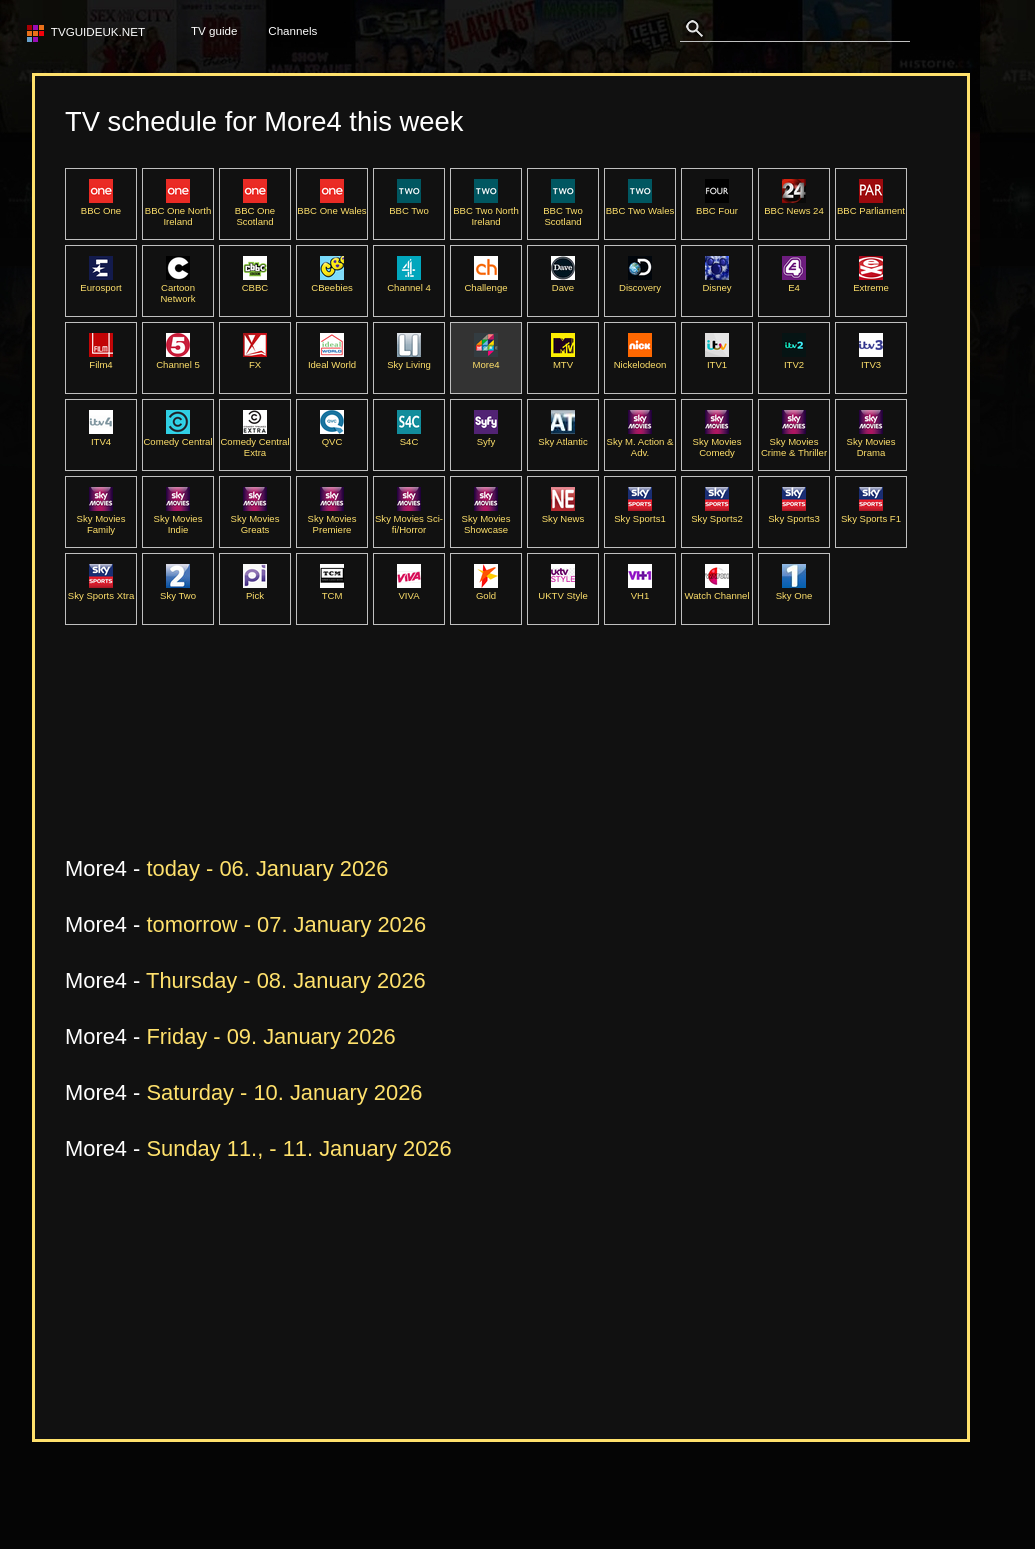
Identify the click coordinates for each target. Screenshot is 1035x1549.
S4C (409, 436)
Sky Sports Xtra (101, 590)
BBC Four (717, 205)
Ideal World (332, 359)
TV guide (214, 30)
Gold (486, 590)
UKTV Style (562, 590)
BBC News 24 (794, 205)
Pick (255, 590)
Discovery (640, 282)
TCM (332, 590)
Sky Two (178, 590)
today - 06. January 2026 (267, 868)
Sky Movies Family (101, 518)
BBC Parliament (871, 205)
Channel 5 (178, 359)
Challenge (485, 282)
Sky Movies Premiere (332, 518)
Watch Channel (716, 590)
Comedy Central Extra (254, 441)
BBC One (101, 205)
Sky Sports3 (794, 513)
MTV (563, 359)
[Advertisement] (429, 778)
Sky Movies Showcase (486, 518)
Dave (563, 282)
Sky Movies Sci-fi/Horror (409, 518)
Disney (716, 282)
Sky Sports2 (717, 513)
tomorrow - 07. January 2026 (286, 924)
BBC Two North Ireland (486, 210)
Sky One (794, 590)
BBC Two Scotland (563, 210)
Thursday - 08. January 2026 (286, 980)
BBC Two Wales (640, 205)
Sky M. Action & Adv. (640, 441)
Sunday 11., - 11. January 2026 (298, 1148)
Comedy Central (177, 436)
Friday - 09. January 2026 (270, 1036)
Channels (292, 30)
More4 (485, 359)
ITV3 (871, 359)
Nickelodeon (640, 359)
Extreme (871, 282)
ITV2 (794, 359)
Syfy (486, 436)
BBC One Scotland (255, 210)
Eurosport (100, 282)
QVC (332, 436)
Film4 (101, 359)
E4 (794, 282)
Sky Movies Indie (178, 518)
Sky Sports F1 (871, 513)
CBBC (255, 282)
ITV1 (717, 359)
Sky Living (409, 359)
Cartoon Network (177, 287)
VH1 (640, 590)
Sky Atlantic (562, 436)
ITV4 (101, 436)
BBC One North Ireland (178, 210)
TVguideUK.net (95, 31)
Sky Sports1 (640, 513)
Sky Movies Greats (255, 518)
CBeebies (331, 282)
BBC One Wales (331, 205)
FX (255, 359)
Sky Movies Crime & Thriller (794, 441)
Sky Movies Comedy (717, 441)
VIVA (409, 590)
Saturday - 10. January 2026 (284, 1092)
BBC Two (409, 205)
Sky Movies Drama (871, 441)
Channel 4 (409, 282)
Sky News (563, 513)
